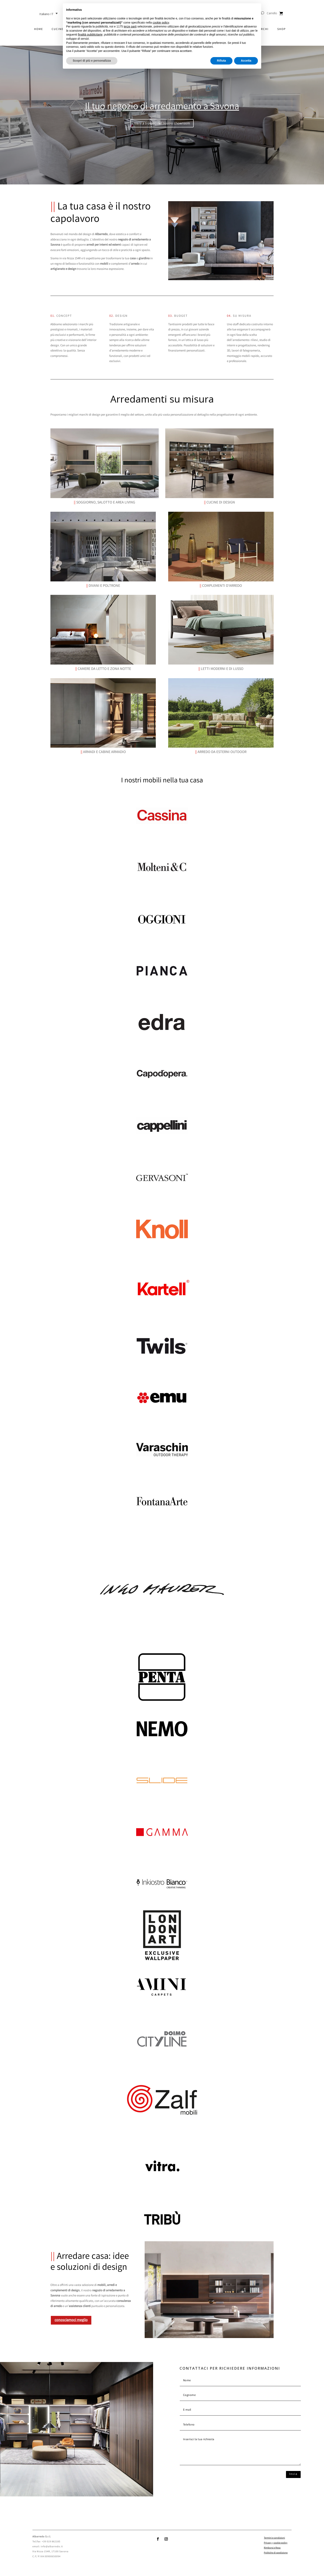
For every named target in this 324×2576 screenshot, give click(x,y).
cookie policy (280, 2544)
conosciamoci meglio (71, 2321)
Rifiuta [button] (221, 60)
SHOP (281, 29)
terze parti (130, 26)
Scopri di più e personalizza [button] (92, 60)
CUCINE (57, 29)
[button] (49, 14)
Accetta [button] (246, 60)
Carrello (272, 13)
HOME (38, 29)
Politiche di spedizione (276, 2554)
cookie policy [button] (161, 22)
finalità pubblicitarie (90, 34)
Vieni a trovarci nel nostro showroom (162, 123)
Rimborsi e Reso (272, 2549)
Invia (293, 2475)
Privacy (268, 2544)
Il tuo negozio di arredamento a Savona (162, 107)
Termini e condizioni (274, 2539)
